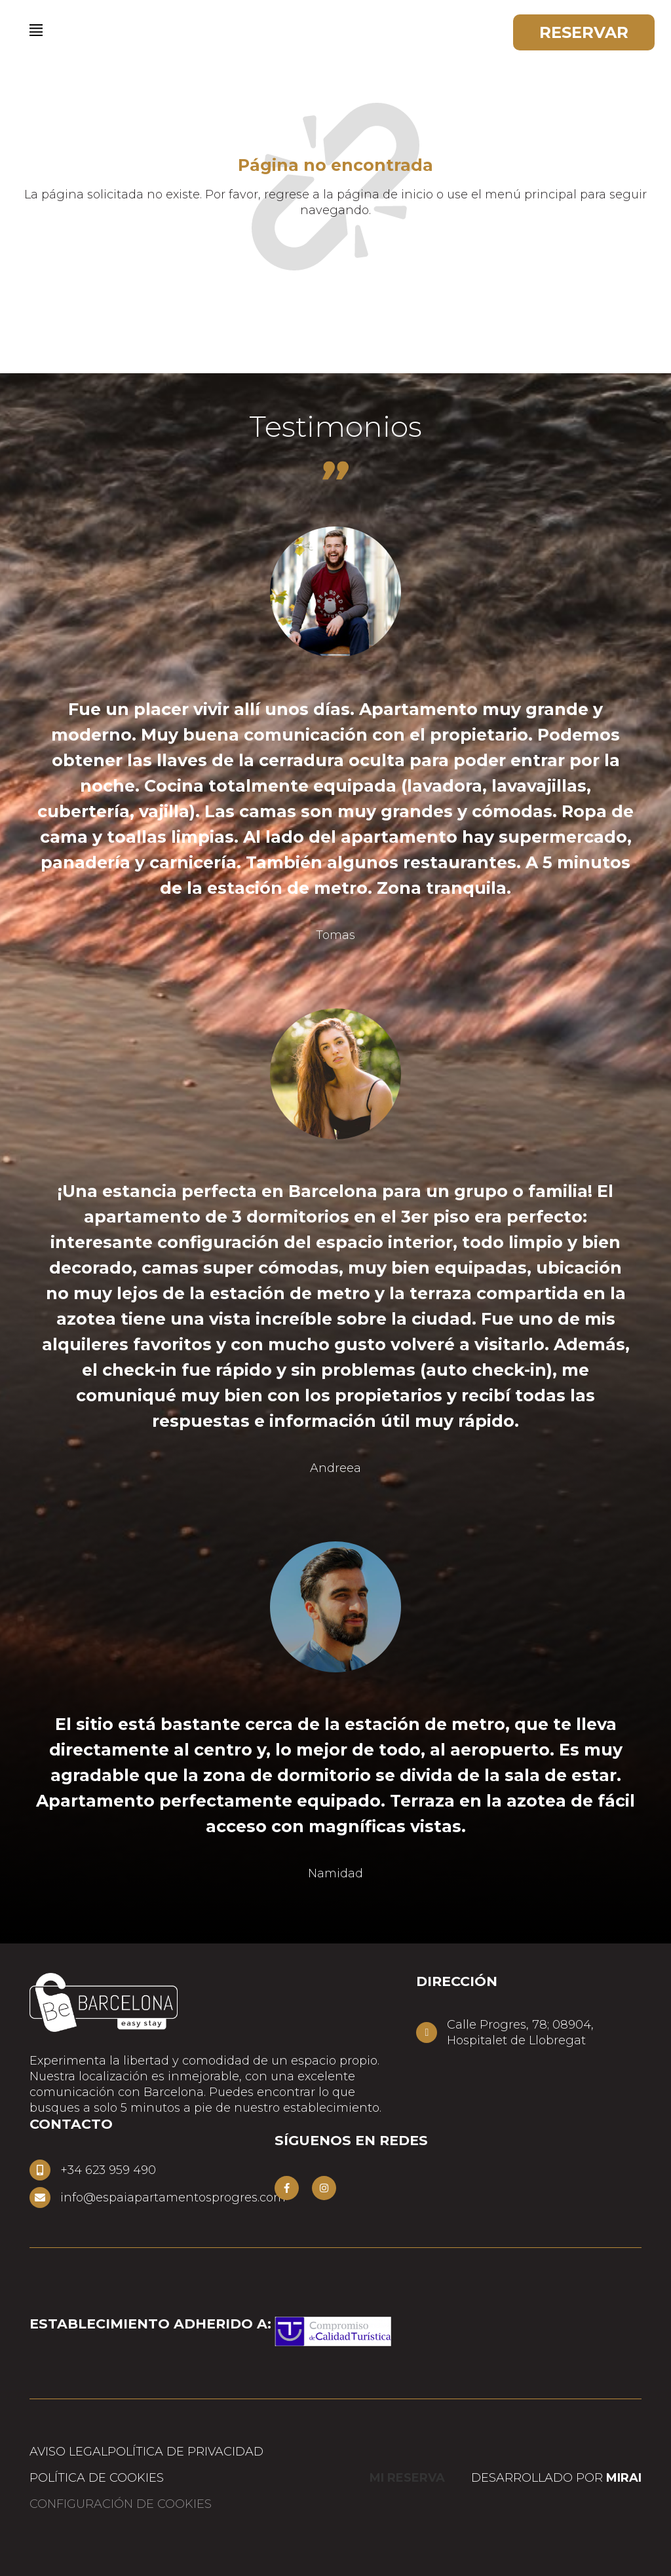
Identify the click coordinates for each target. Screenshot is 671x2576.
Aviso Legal (68, 2451)
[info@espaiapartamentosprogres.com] (39, 2197)
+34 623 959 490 (108, 2170)
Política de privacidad (185, 2451)
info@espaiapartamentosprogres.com (173, 2197)
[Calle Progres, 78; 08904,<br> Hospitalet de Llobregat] (426, 2032)
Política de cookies (96, 2478)
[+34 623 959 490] (39, 2170)
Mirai (624, 2478)
